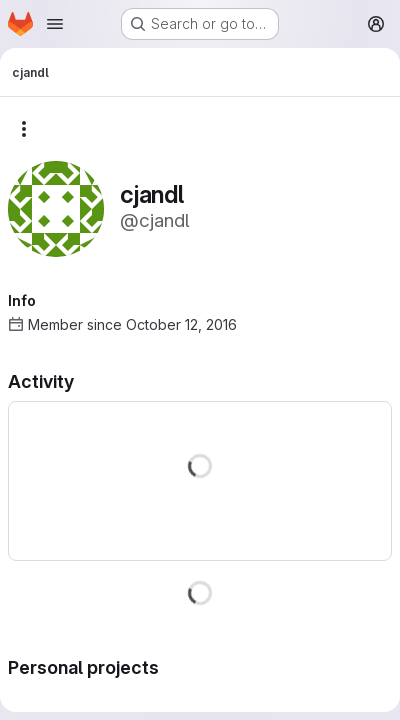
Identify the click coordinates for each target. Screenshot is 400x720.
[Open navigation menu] (55, 24)
